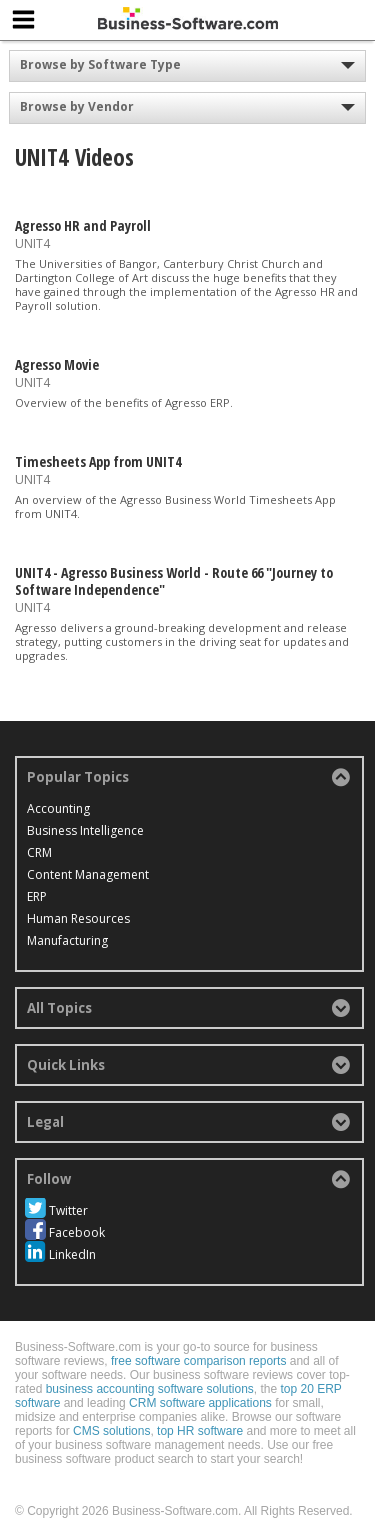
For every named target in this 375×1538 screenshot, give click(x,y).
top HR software (200, 1431)
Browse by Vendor (77, 106)
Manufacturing (67, 940)
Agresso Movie (57, 364)
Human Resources (78, 918)
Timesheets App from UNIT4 (98, 461)
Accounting (58, 808)
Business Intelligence (85, 830)
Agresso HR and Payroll (83, 225)
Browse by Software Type (100, 64)
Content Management (88, 874)
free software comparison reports (198, 1361)
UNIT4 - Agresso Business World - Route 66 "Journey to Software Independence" (174, 581)
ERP (37, 896)
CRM (39, 852)
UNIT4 (32, 243)
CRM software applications (200, 1403)
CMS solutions (111, 1431)
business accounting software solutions (150, 1389)
